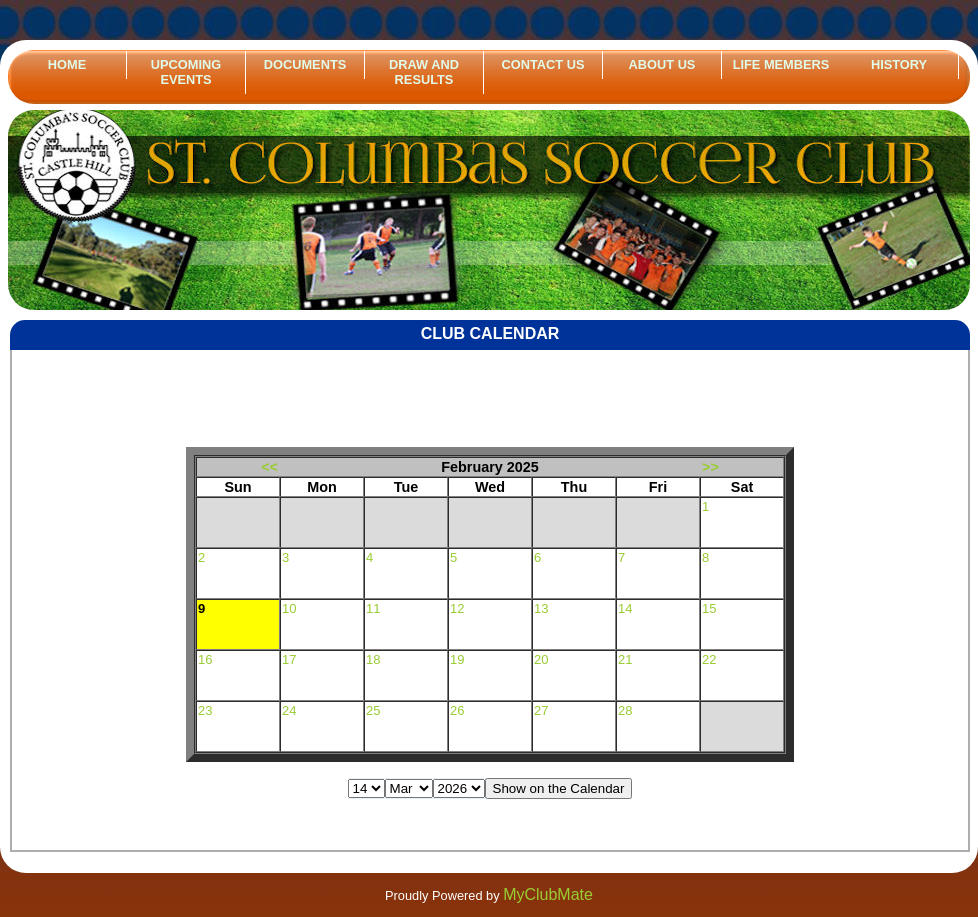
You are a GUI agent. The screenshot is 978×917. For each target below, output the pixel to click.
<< (269, 467)
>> (710, 467)
